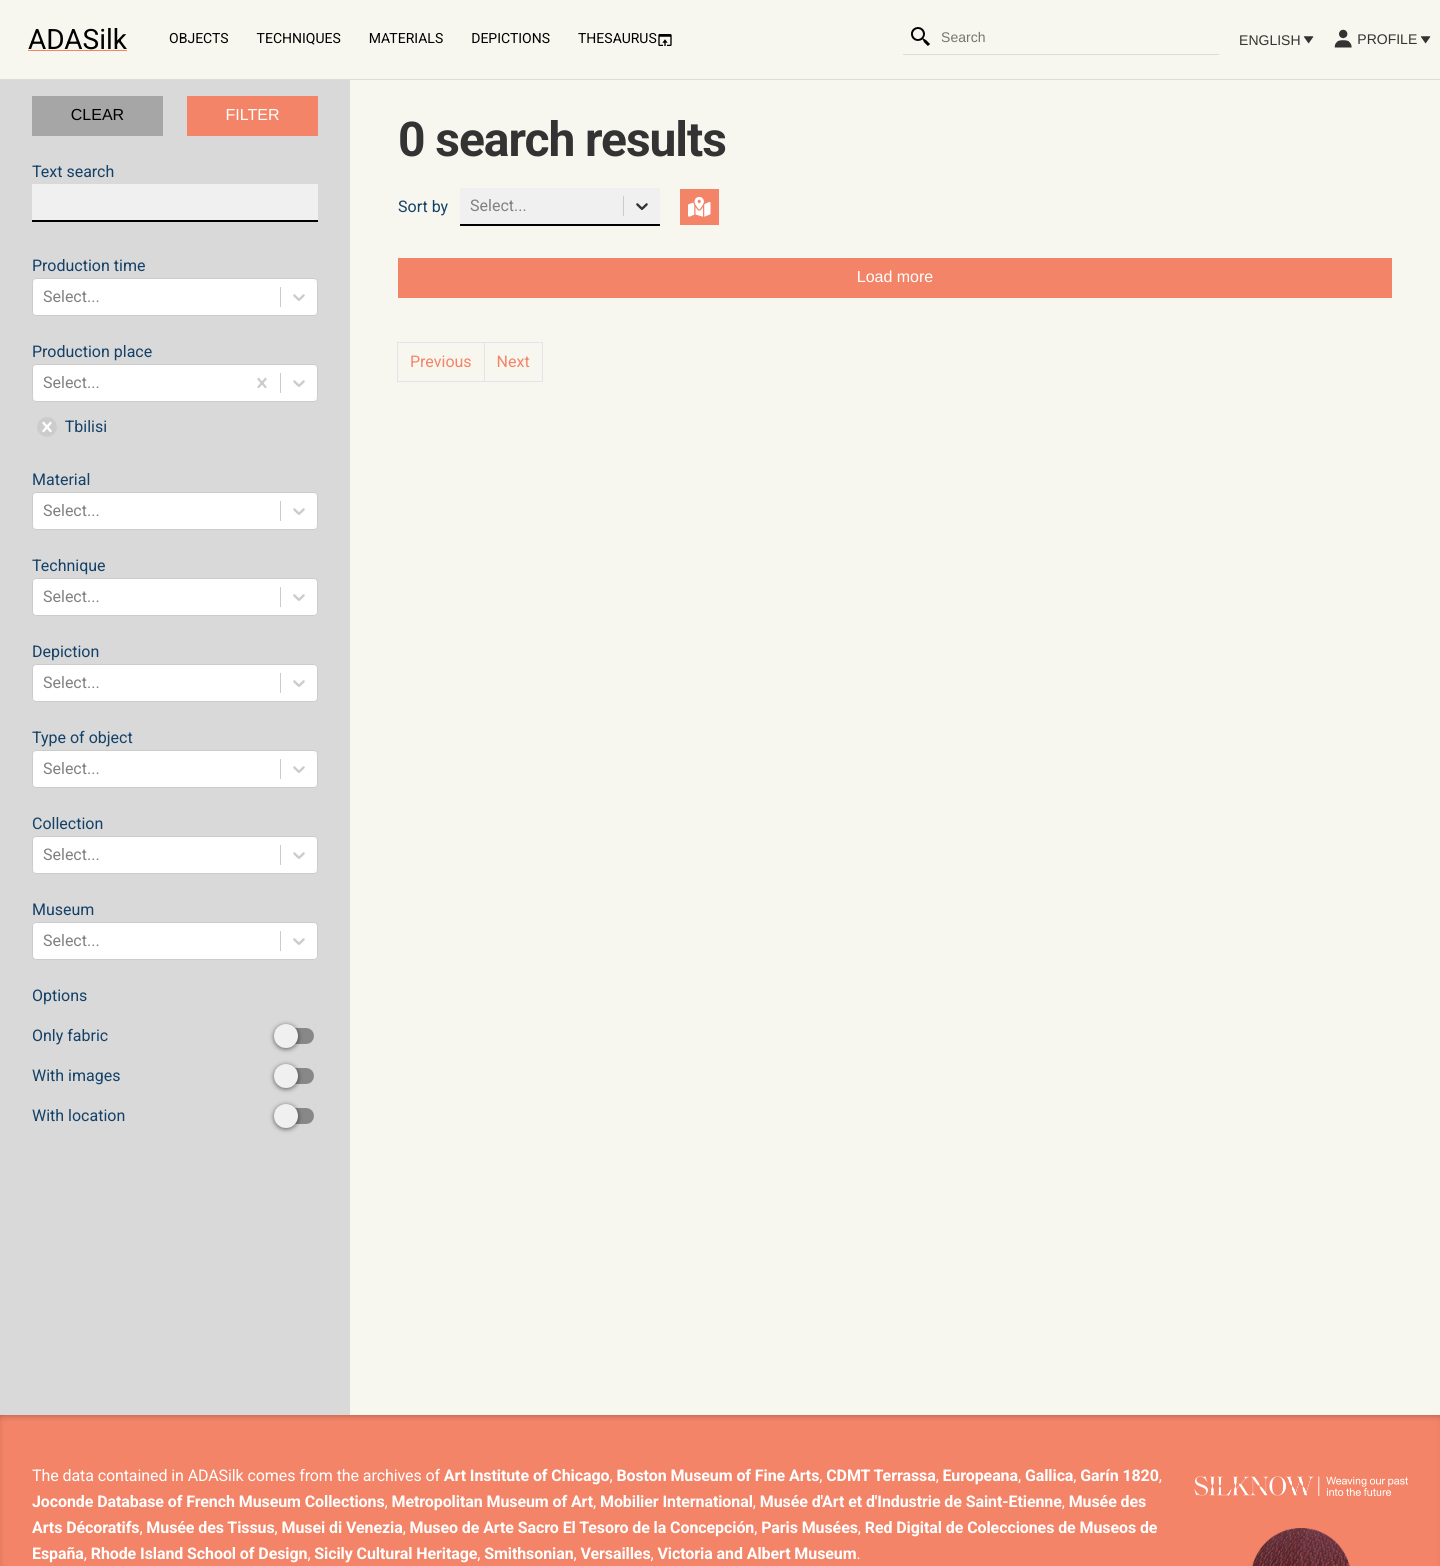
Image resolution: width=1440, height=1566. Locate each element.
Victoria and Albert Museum (757, 1553)
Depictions (510, 39)
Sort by (423, 206)
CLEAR (97, 115)
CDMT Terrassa (880, 1475)
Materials (406, 39)
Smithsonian (528, 1553)
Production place (175, 393)
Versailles (616, 1553)
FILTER (253, 115)
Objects (199, 39)
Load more (895, 277)
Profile (1381, 39)
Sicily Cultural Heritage (395, 1553)
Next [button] (513, 361)
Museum (175, 930)
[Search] (921, 37)
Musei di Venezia (342, 1527)
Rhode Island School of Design (199, 1553)
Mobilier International (676, 1501)
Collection (175, 844)
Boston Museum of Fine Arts (717, 1475)
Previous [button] (441, 361)
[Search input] (1079, 37)
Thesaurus (625, 39)
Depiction (175, 672)
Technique (175, 586)
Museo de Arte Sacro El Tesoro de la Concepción (582, 1527)
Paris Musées (809, 1527)
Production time (175, 286)
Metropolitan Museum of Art (493, 1501)
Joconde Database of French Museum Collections (208, 1501)
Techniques (299, 39)
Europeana (980, 1475)
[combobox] (1079, 37)
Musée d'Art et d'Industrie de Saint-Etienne (911, 1501)
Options (175, 1057)
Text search (175, 192)
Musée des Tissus (210, 1527)
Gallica (1049, 1475)
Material (175, 500)
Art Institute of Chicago (527, 1475)
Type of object (175, 758)
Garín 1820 (1119, 1475)
